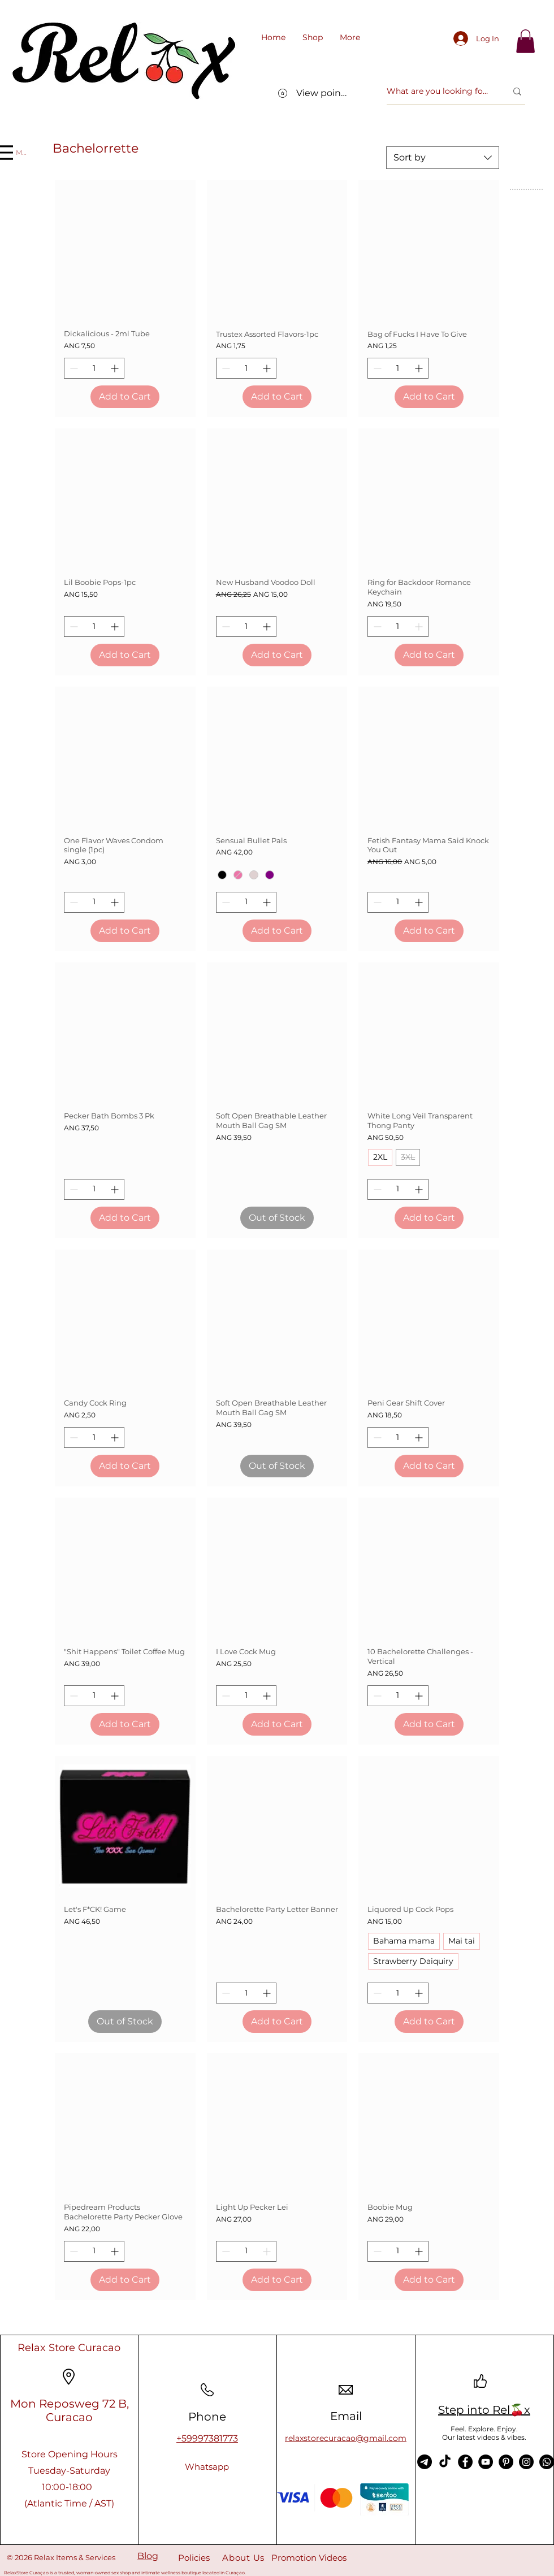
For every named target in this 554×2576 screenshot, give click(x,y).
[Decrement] (73, 368)
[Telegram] (424, 2461)
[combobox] (442, 157)
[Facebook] (465, 2461)
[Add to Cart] (124, 396)
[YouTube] (485, 2461)
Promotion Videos (309, 2557)
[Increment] (116, 368)
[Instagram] (526, 2461)
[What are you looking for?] (438, 91)
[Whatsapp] (207, 2467)
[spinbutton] (94, 368)
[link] (525, 41)
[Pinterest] (506, 2461)
